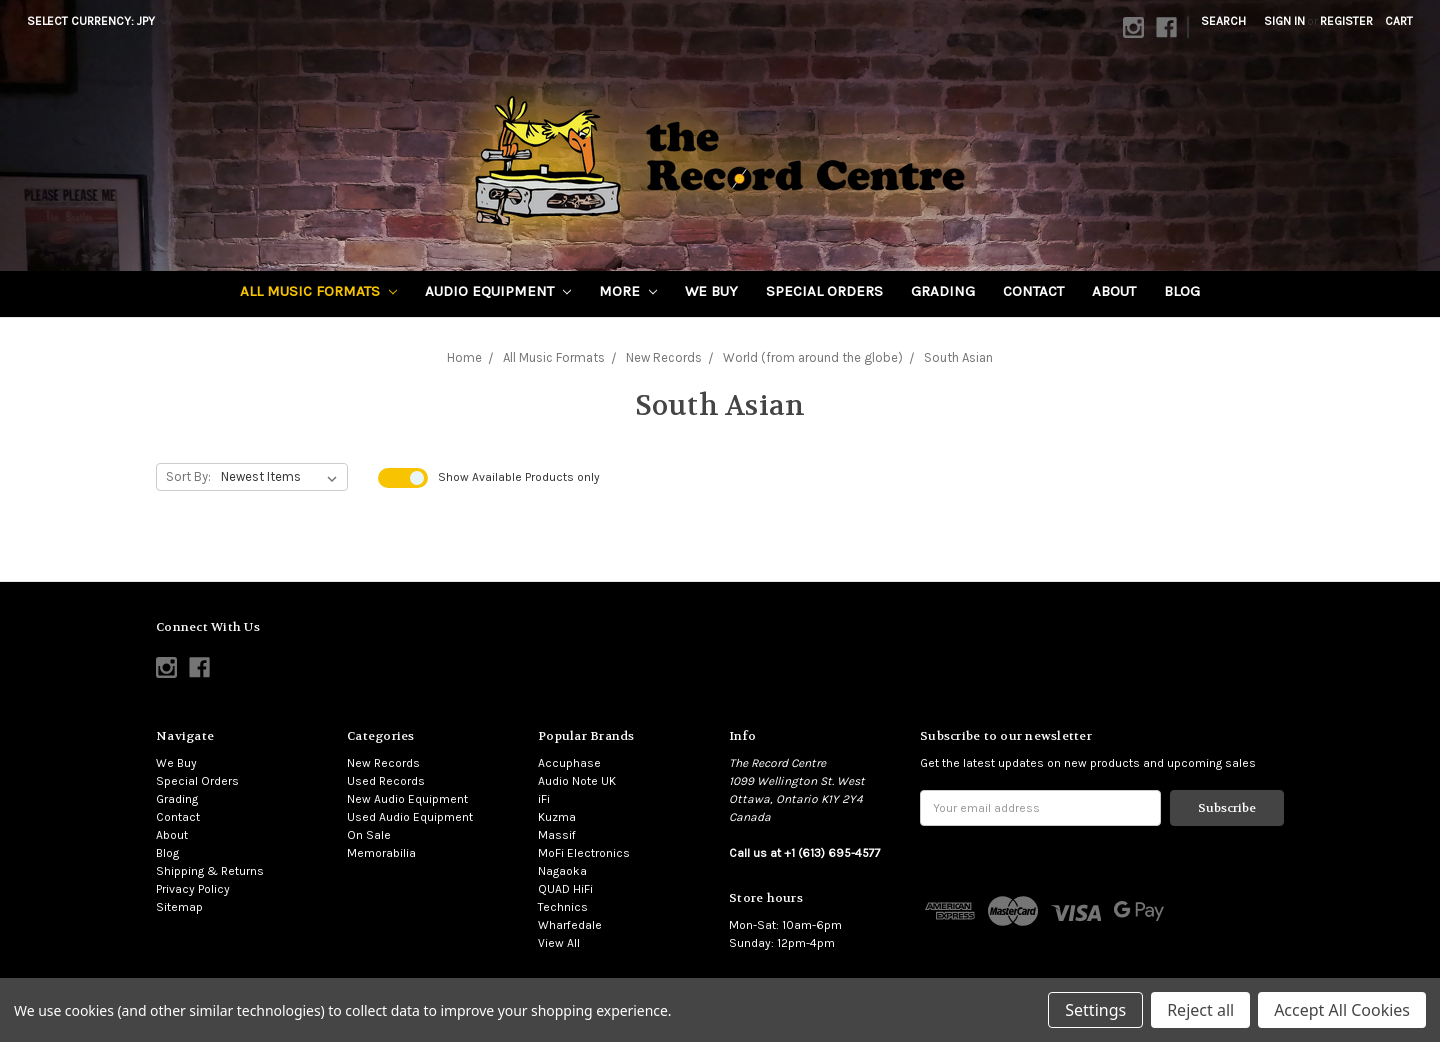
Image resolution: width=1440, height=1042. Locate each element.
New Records (383, 763)
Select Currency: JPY (97, 21)
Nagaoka (562, 871)
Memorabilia (381, 853)
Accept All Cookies (1342, 1010)
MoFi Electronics (584, 853)
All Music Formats (318, 291)
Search (1223, 21)
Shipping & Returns (210, 871)
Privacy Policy (193, 889)
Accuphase (569, 763)
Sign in (1284, 21)
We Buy (711, 291)
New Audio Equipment (407, 799)
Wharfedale (570, 925)
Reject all (1200, 1010)
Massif (557, 835)
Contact (1033, 291)
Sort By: (188, 476)
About (1114, 291)
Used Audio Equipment (410, 817)
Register (1346, 21)
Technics (563, 907)
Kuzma (557, 817)
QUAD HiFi (565, 889)
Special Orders (824, 291)
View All (559, 943)
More (628, 291)
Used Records (386, 781)
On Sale (369, 835)
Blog (1182, 291)
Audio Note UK (577, 781)
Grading (943, 291)
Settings (1095, 1010)
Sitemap (179, 907)
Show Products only (519, 477)
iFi (544, 799)
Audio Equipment (498, 291)
